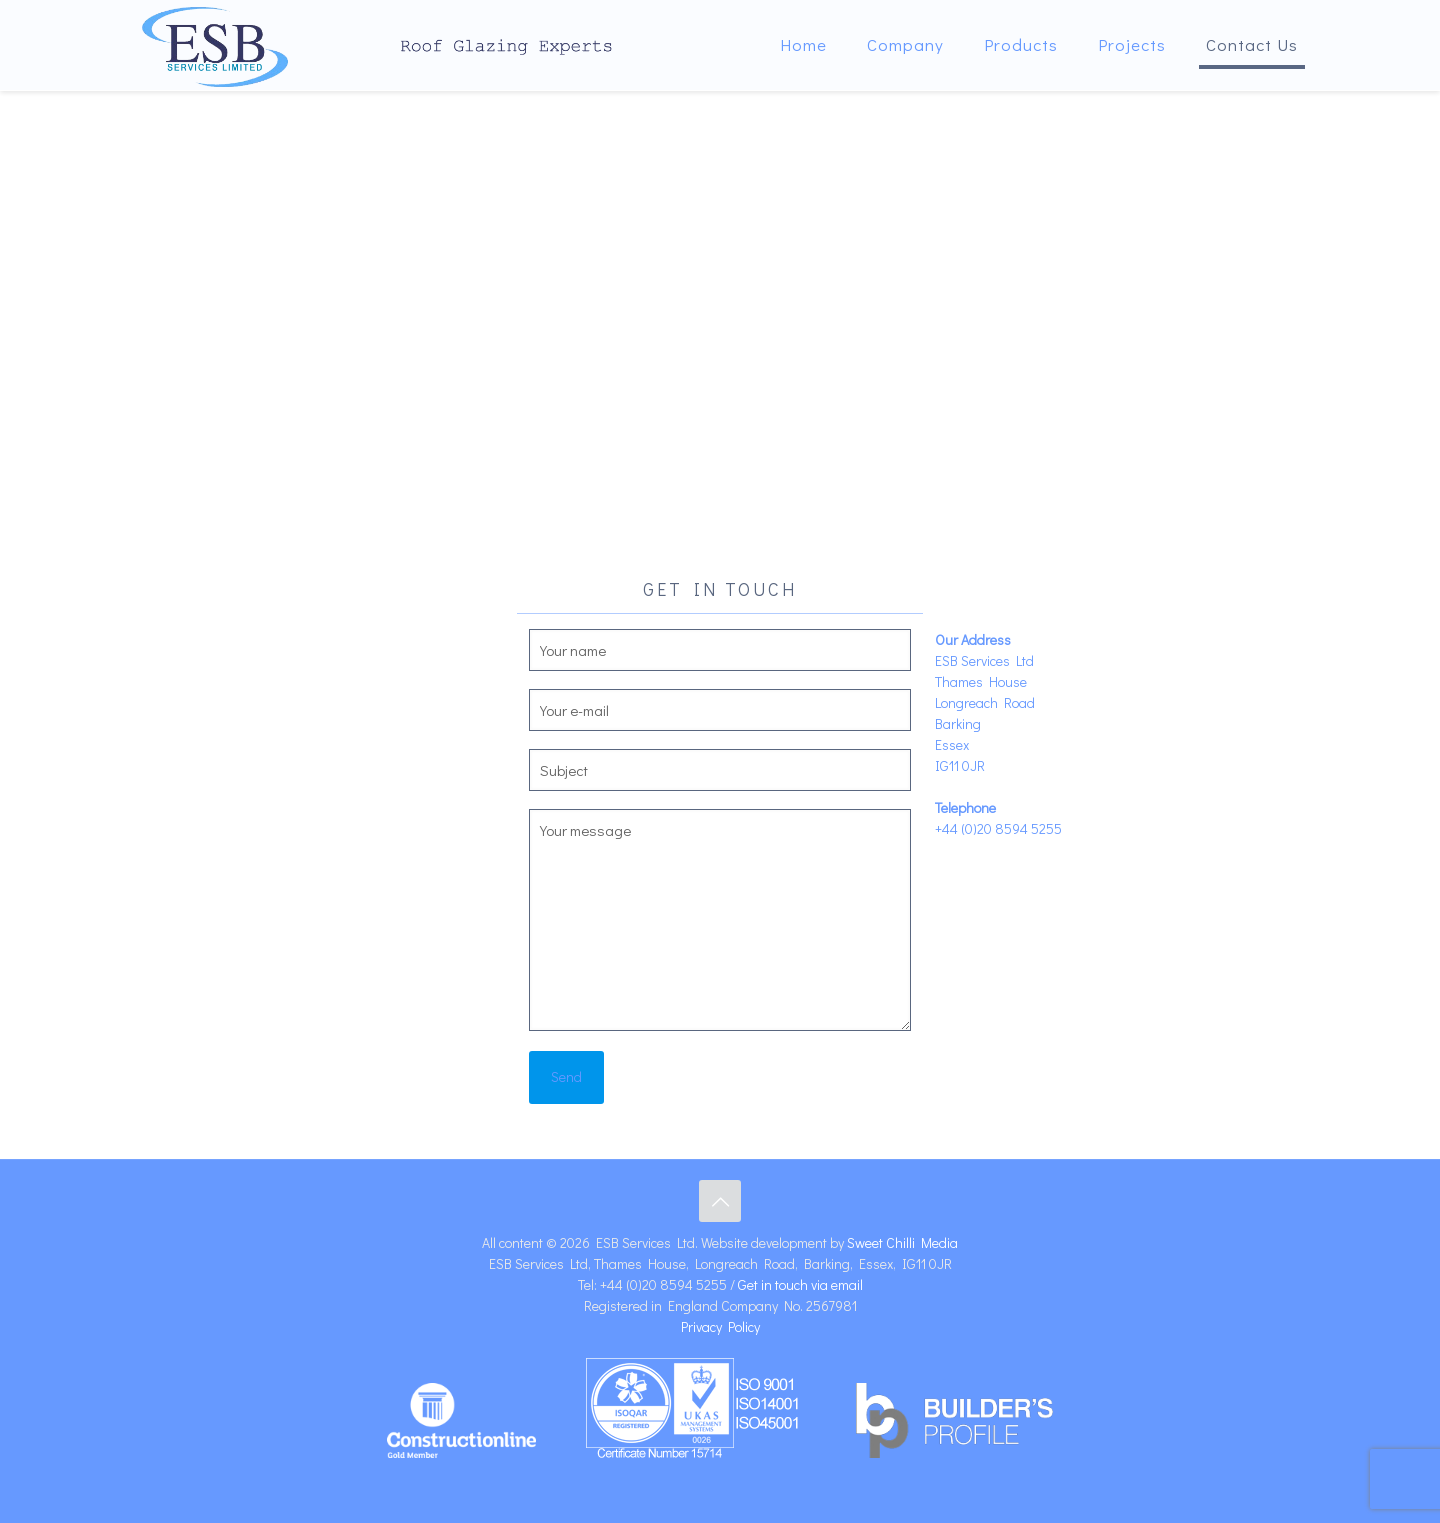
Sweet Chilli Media (902, 1242)
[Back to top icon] (720, 1201)
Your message (720, 920)
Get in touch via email (800, 1284)
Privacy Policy (720, 1326)
